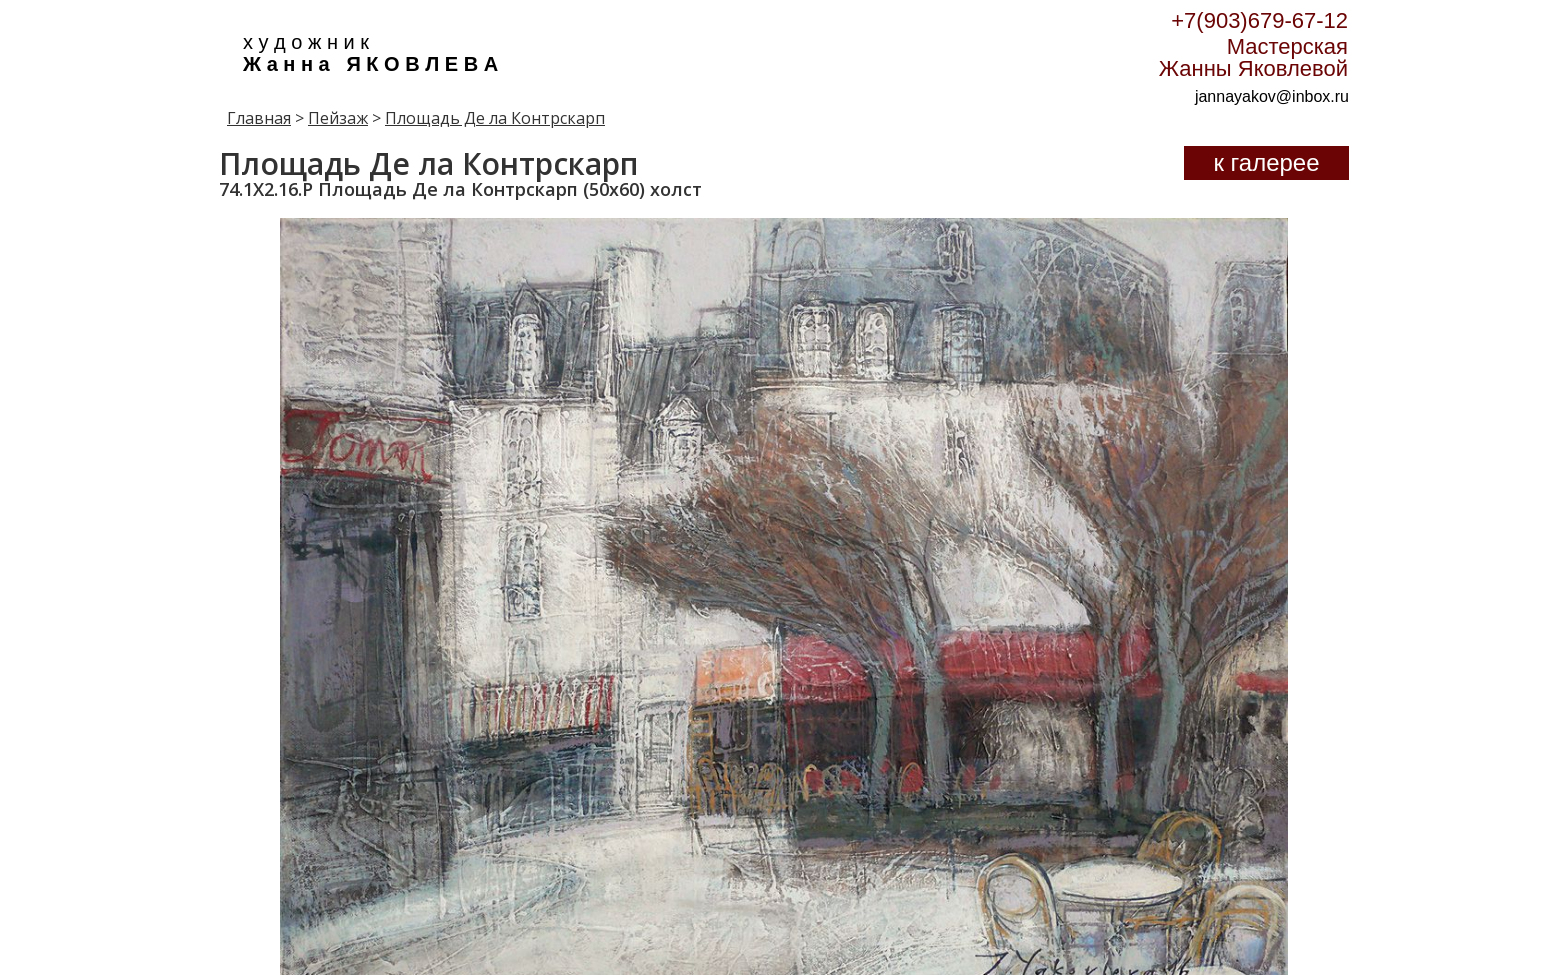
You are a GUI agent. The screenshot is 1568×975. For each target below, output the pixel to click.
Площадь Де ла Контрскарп (495, 118)
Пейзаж (338, 118)
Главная (259, 118)
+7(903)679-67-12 (1259, 20)
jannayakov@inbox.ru (1272, 96)
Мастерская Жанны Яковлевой (1253, 57)
